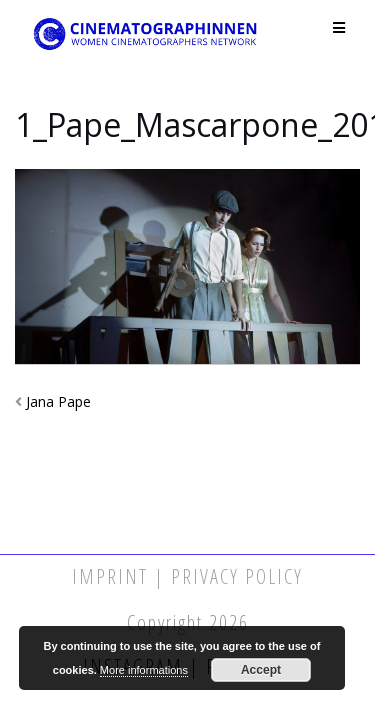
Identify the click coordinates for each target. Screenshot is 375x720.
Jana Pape (58, 401)
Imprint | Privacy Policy (187, 576)
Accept (261, 670)
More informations (144, 670)
